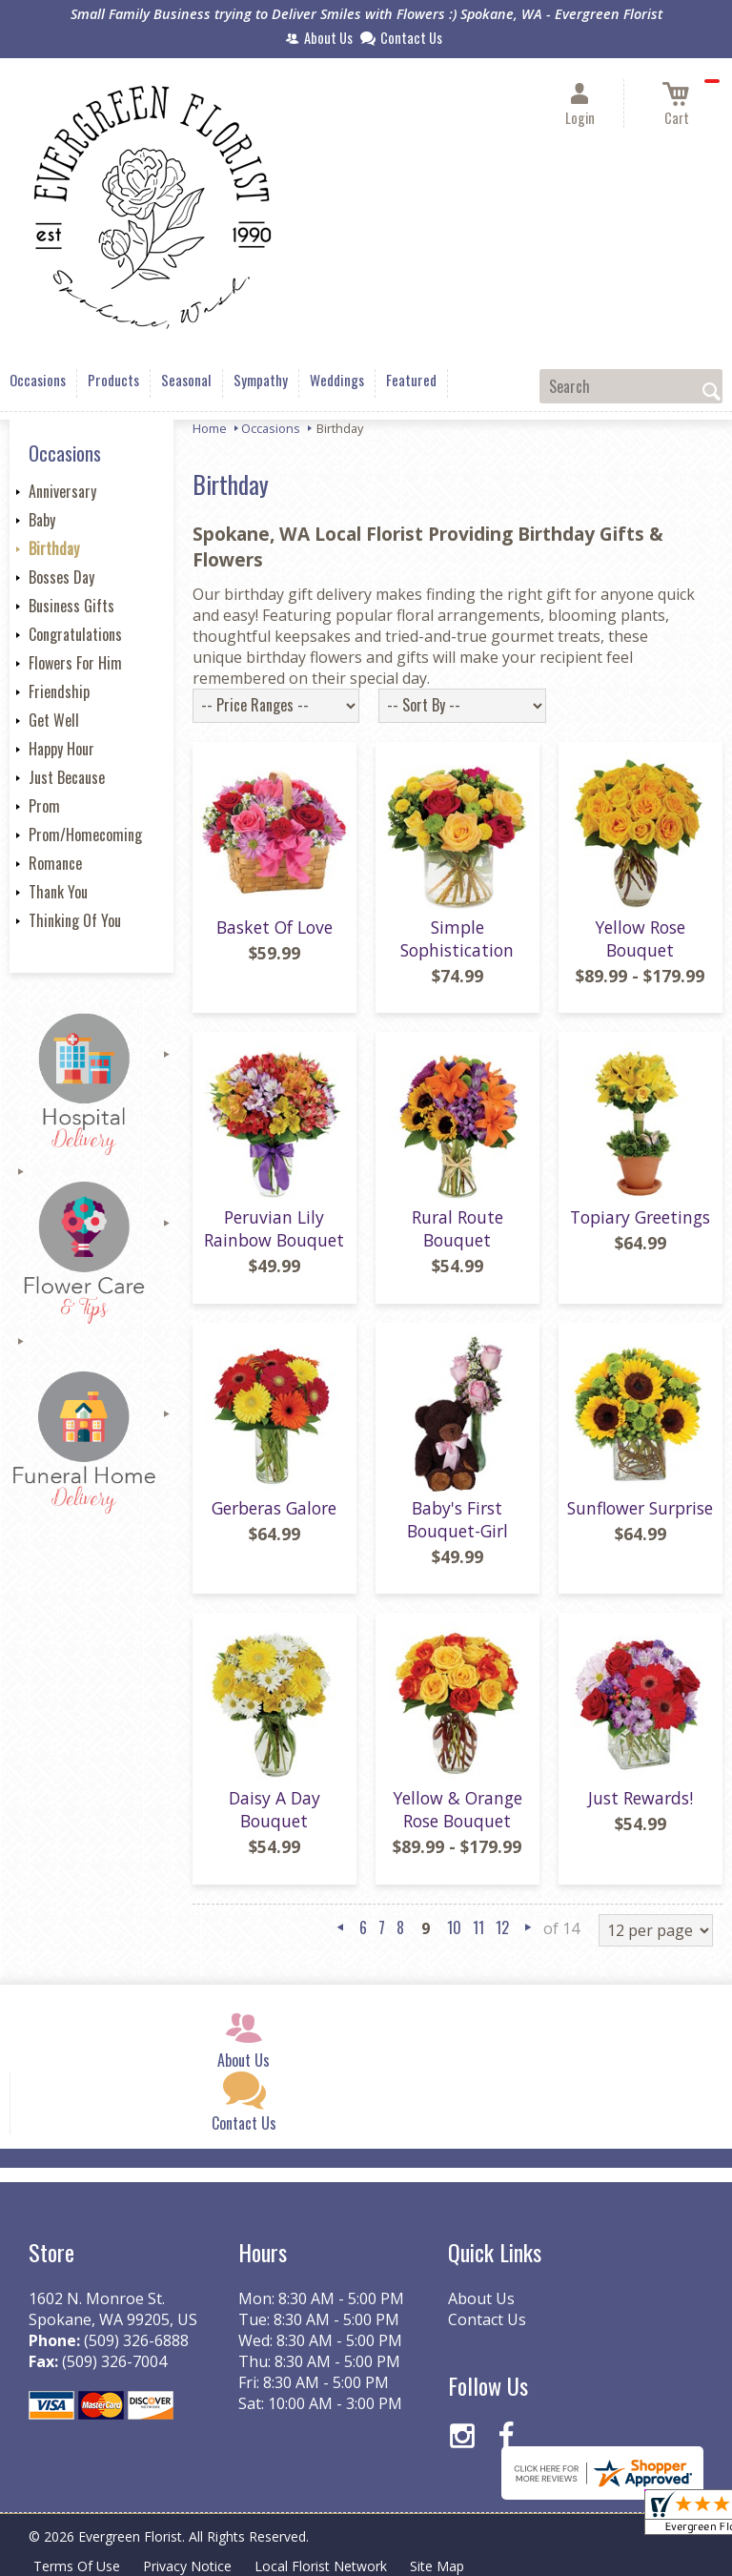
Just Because (67, 777)
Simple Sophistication (457, 938)
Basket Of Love (274, 927)
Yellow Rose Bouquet (640, 938)
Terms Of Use (76, 2566)
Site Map (437, 2566)
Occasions (270, 428)
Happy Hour (61, 748)
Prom (44, 805)
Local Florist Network (320, 2566)
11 (478, 1927)
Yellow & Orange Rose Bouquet (457, 1809)
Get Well (54, 720)
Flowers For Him (75, 662)
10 (454, 1927)
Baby (42, 519)
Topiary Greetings (640, 1217)
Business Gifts (71, 605)
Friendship (59, 691)
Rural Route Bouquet (457, 1228)
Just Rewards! (640, 1797)
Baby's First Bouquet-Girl (457, 1519)
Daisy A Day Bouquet (274, 1809)
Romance (55, 863)
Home (210, 428)
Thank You (58, 891)
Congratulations (75, 634)
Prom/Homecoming (85, 834)
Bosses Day (61, 577)
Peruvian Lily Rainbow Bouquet (274, 1228)
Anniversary (62, 491)
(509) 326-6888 (136, 2340)
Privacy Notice (187, 2566)
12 (502, 1927)
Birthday (54, 548)
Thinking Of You (75, 920)
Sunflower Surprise (640, 1507)
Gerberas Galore (274, 1507)
